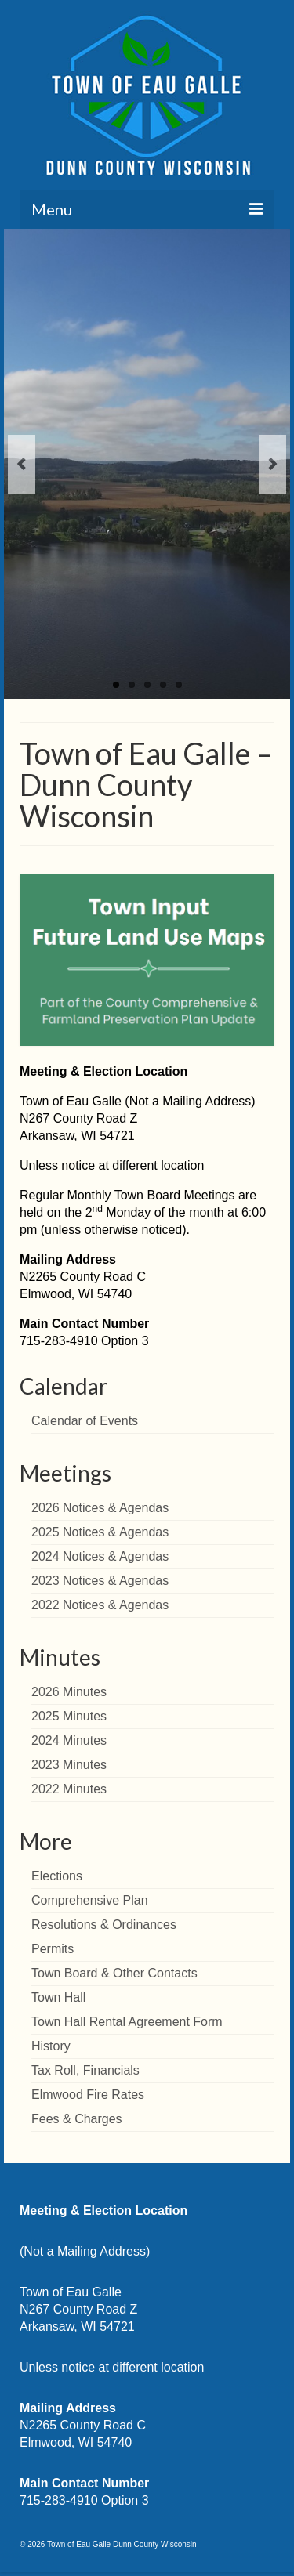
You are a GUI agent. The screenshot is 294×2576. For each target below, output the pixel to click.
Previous (21, 464)
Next (272, 464)
